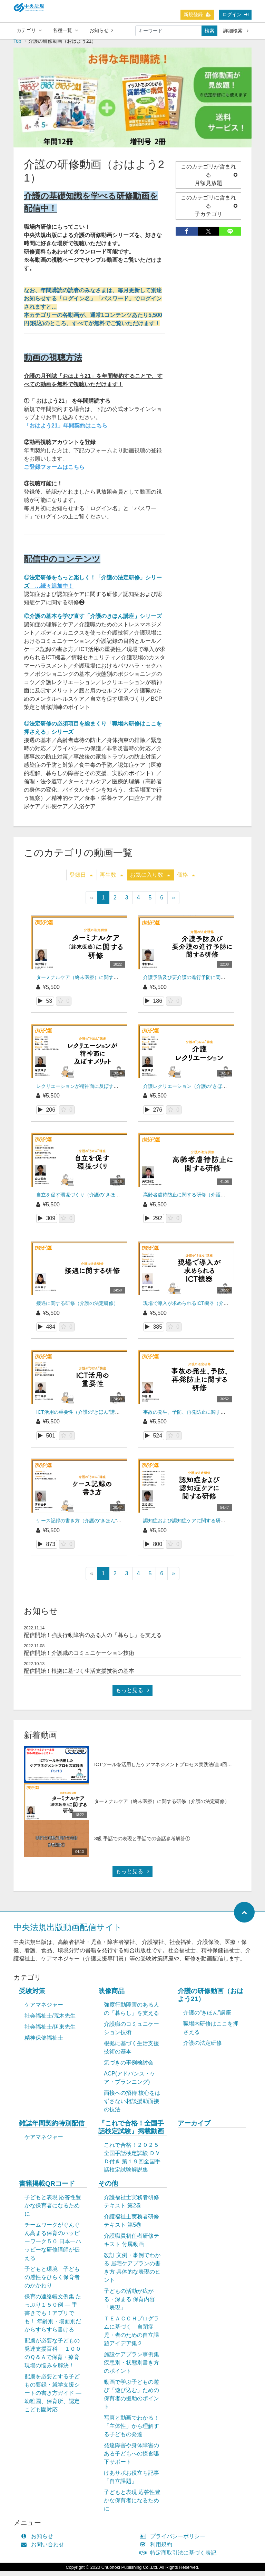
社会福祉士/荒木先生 (50, 2020)
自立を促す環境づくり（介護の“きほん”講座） (86, 1199)
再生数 (111, 880)
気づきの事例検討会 (129, 2067)
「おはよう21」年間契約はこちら (65, 430)
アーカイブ (194, 2128)
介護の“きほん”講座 (207, 2017)
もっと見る (132, 1695)
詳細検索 (235, 31)
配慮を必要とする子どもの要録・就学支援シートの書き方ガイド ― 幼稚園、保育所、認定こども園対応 (52, 2397)
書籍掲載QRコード (47, 2188)
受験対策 (32, 1995)
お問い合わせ (44, 2549)
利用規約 (157, 2549)
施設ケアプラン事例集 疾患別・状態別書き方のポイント (131, 2367)
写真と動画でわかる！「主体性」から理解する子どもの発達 (131, 2431)
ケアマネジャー (43, 2009)
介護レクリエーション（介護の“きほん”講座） (193, 1091)
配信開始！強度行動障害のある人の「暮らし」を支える (93, 1640)
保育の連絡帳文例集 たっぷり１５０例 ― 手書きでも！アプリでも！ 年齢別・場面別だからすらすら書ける (52, 2317)
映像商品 (111, 1995)
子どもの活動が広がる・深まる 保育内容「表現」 (129, 2304)
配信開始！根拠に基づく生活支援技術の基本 (79, 1676)
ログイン (235, 15)
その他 (108, 2188)
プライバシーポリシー (174, 2541)
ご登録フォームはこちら (54, 472)
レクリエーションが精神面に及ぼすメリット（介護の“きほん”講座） (110, 1091)
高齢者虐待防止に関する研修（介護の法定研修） (196, 1199)
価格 (186, 880)
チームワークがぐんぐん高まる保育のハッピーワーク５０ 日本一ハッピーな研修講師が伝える (52, 2246)
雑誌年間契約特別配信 (52, 2128)
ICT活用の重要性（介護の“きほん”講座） (80, 1417)
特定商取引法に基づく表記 (179, 2557)
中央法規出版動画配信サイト (67, 1932)
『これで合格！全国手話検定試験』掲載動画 (131, 2132)
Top (17, 46)
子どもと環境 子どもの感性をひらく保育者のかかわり (52, 2282)
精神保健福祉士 (43, 2043)
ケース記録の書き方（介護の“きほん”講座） (83, 1525)
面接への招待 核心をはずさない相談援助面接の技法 (132, 2106)
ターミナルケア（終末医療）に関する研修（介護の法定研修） (103, 982)
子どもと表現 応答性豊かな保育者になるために (52, 2210)
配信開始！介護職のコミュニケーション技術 (79, 1658)
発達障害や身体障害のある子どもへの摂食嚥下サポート (131, 2458)
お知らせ (101, 30)
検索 (209, 31)
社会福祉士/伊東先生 (50, 2031)
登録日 (81, 880)
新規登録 (197, 15)
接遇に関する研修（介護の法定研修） (77, 1308)
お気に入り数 (150, 880)
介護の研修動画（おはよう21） (210, 1999)
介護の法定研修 (202, 2048)
